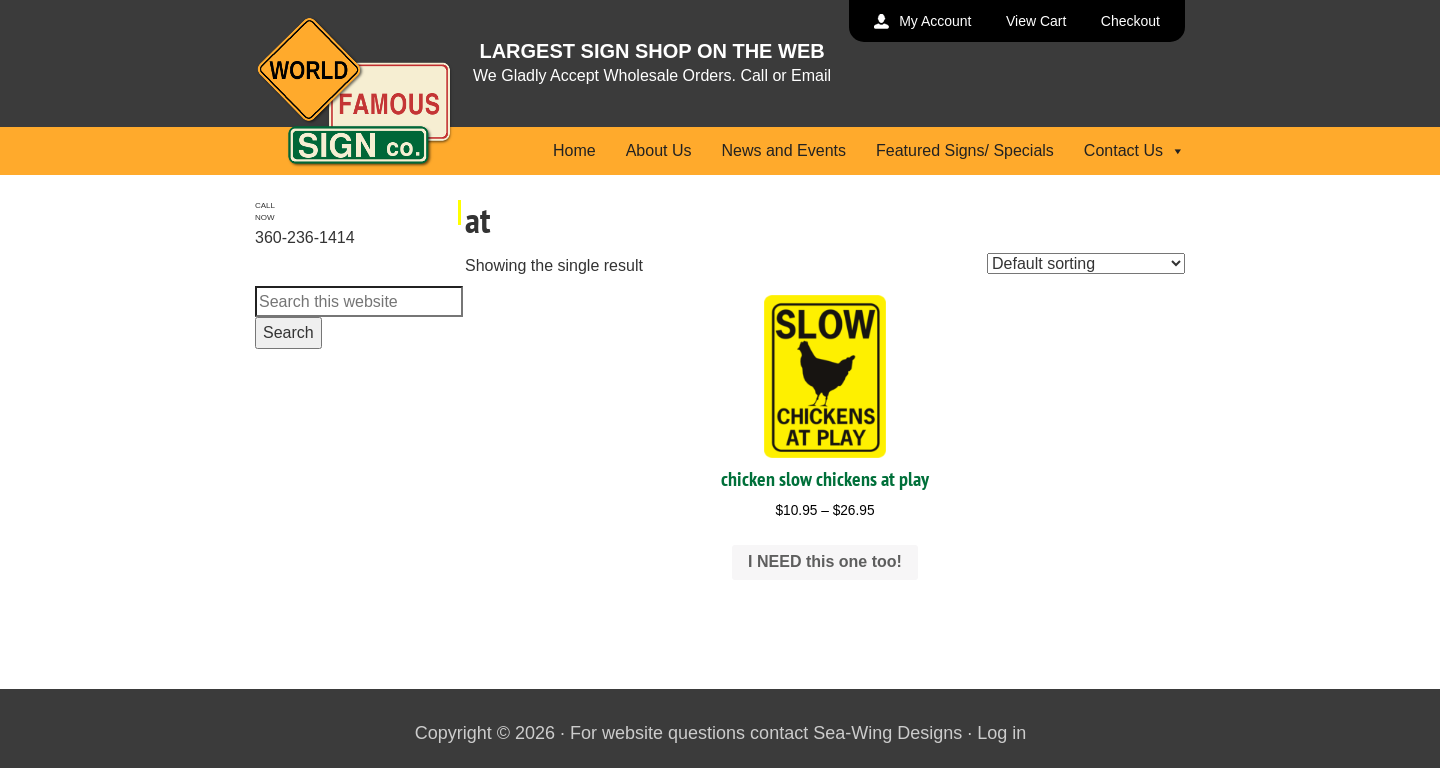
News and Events (783, 150)
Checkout (1130, 21)
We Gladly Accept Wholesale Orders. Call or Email (652, 75)
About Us (659, 150)
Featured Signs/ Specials (965, 150)
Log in (1001, 733)
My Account (935, 21)
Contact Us (1134, 150)
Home (574, 150)
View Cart (1036, 21)
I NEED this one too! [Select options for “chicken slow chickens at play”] (825, 561)
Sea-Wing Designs (887, 733)
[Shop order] (1086, 263)
